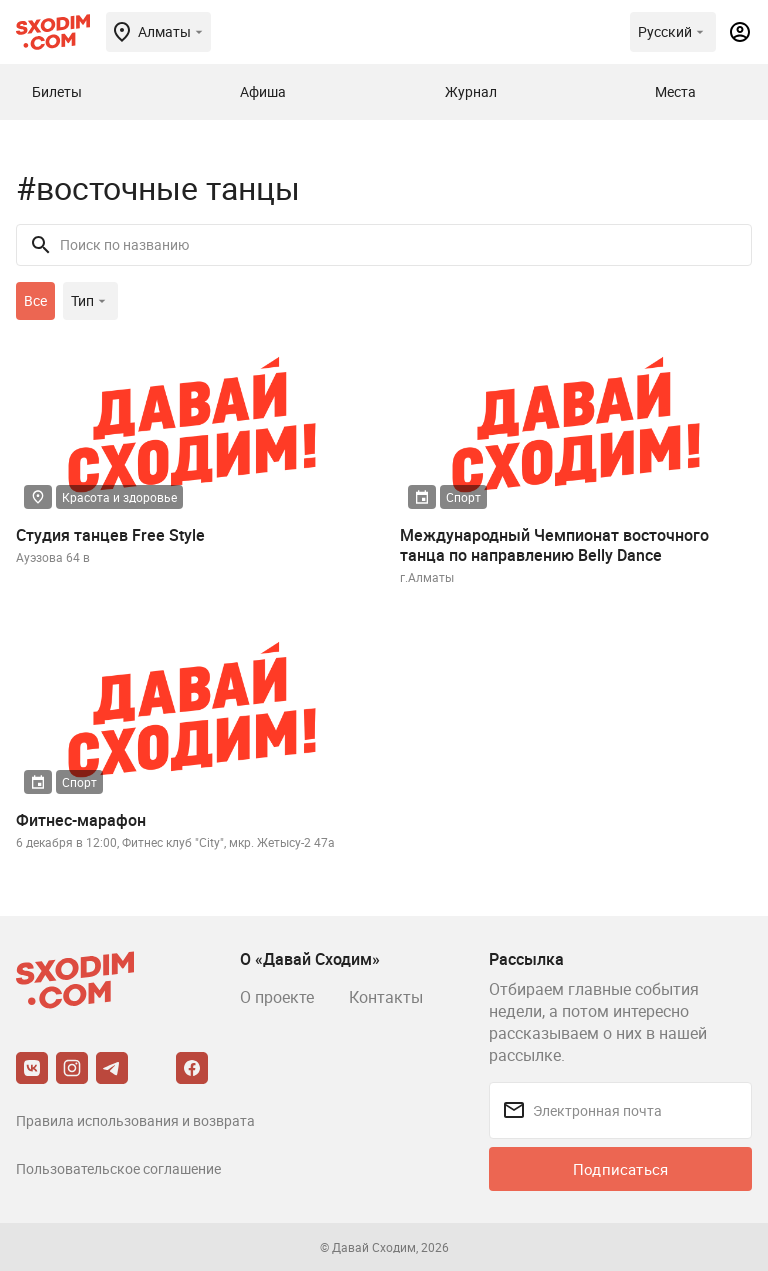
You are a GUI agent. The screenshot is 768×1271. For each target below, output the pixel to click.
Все (35, 300)
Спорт (463, 497)
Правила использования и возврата (135, 1120)
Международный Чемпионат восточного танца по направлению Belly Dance (554, 545)
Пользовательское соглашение (118, 1168)
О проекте (277, 997)
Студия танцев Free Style (110, 535)
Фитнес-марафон (81, 820)
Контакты (386, 997)
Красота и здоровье (119, 497)
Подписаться (620, 1169)
